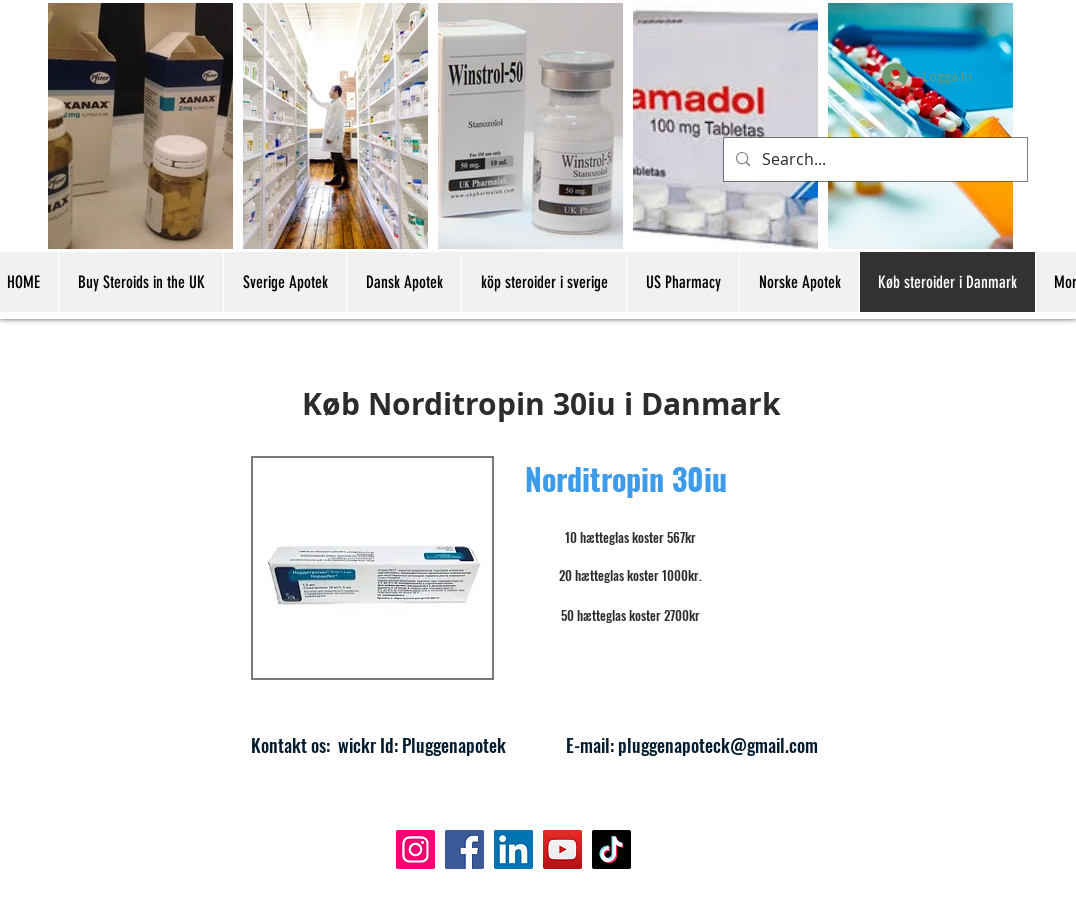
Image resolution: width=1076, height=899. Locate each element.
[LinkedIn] (513, 849)
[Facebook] (464, 849)
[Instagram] (415, 849)
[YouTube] (562, 849)
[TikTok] (611, 849)
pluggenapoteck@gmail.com (718, 745)
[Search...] (873, 159)
